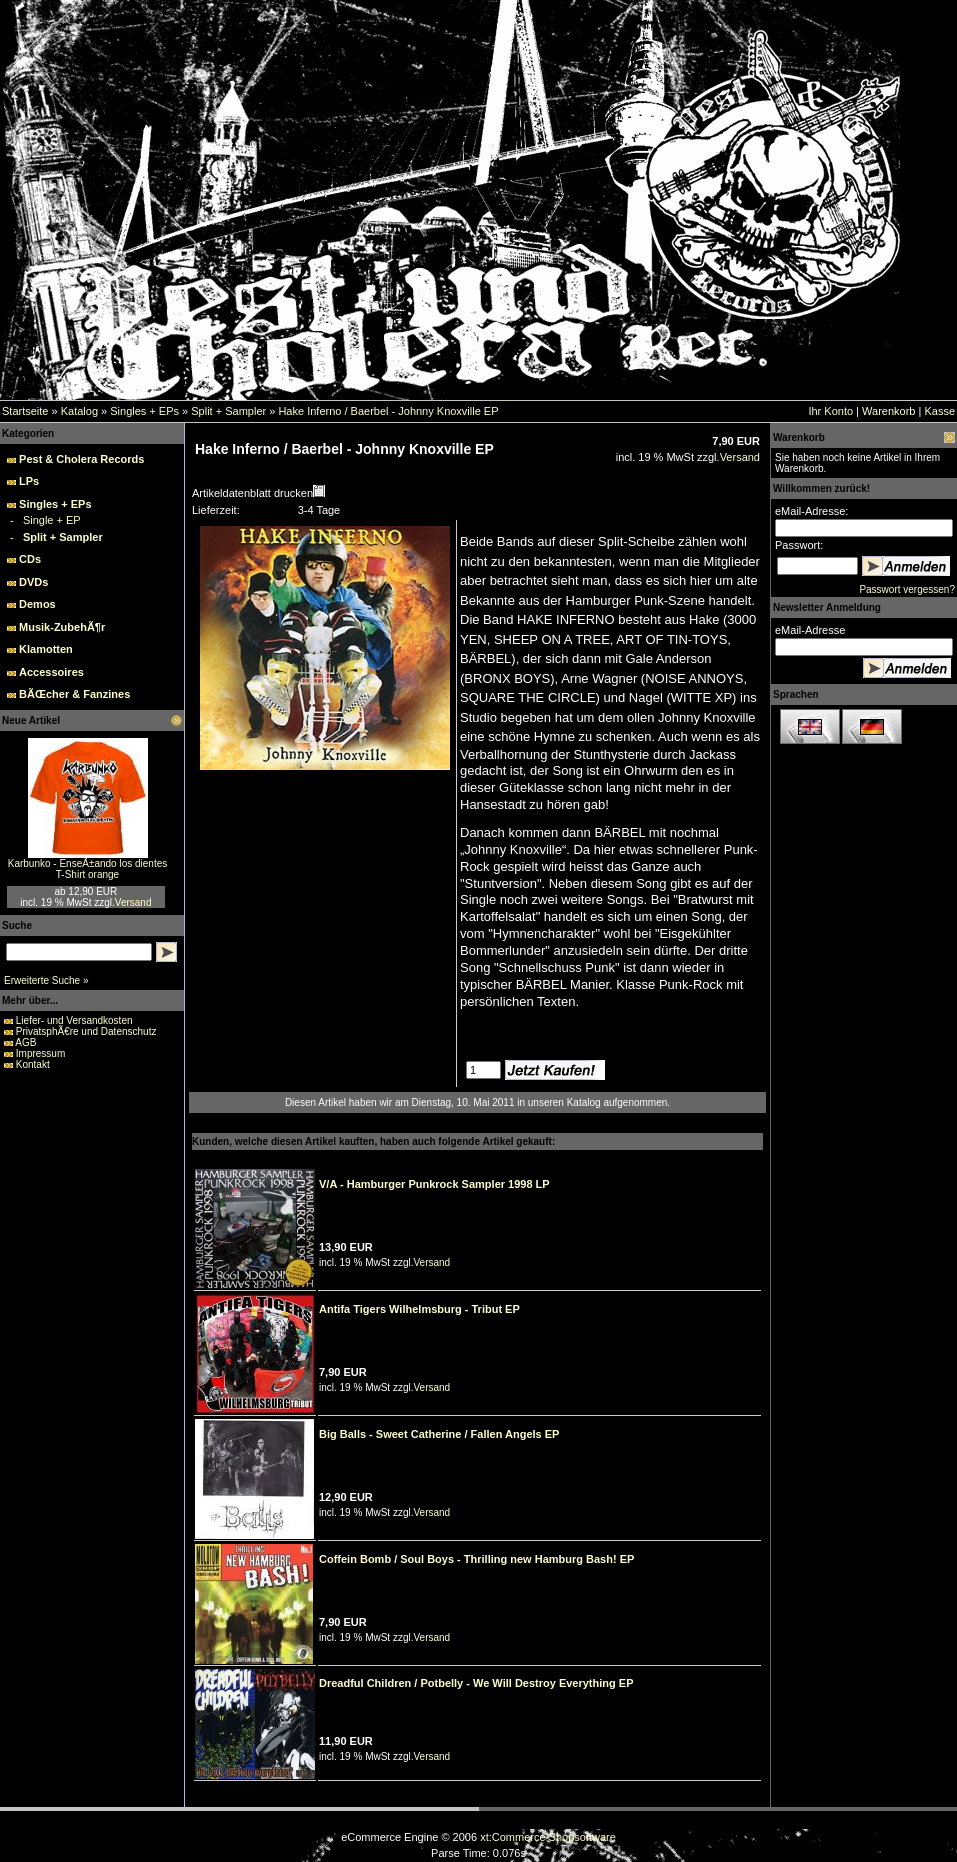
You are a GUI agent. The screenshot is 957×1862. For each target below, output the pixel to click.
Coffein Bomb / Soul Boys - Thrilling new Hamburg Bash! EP (476, 1559)
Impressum (40, 1053)
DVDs (33, 582)
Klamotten (46, 649)
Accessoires (51, 672)
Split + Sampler (228, 411)
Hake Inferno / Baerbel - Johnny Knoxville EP (388, 411)
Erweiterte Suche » (46, 980)
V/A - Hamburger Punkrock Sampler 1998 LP (434, 1184)
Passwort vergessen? (907, 589)
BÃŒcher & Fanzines (74, 694)
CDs (30, 559)
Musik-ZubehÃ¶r (62, 627)
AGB (25, 1042)
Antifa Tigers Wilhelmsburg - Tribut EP (419, 1309)
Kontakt (33, 1064)
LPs (29, 481)
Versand (133, 902)
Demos (37, 604)
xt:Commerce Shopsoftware (548, 1837)
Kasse (939, 411)
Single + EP (52, 520)
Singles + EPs (144, 411)
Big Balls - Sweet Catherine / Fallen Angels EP (439, 1434)
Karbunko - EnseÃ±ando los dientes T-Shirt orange (87, 869)
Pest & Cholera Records (81, 459)
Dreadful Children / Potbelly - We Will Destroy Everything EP (476, 1683)
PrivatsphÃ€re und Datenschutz (86, 1031)
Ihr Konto (830, 411)
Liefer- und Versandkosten (74, 1020)
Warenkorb (888, 411)
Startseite (25, 411)
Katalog (79, 411)
